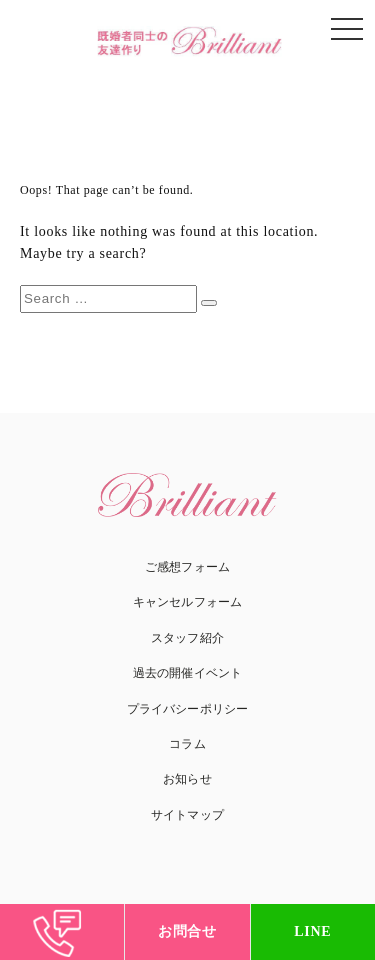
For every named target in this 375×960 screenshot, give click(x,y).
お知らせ (187, 779)
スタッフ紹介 (187, 638)
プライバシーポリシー (187, 709)
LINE (312, 931)
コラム (187, 744)
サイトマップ (187, 815)
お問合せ (187, 931)
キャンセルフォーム (187, 602)
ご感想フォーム (187, 567)
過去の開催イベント (187, 673)
